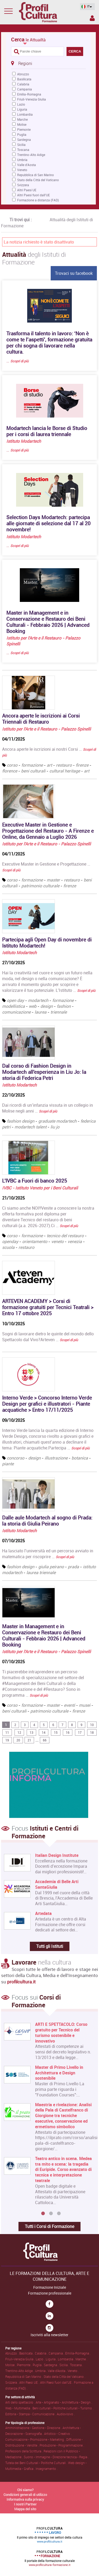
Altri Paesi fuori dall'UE (33, 195)
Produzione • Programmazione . (62, 2445)
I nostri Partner (25, 2504)
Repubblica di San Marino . (24, 2376)
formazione (32, 765)
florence (9, 771)
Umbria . (41, 2371)
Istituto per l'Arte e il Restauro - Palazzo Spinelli (46, 729)
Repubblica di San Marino (35, 175)
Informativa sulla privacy (25, 2499)
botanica (80, 1458)
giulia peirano (51, 1567)
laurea (40, 1012)
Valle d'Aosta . (58, 2371)
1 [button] (43, 2213)
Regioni (21, 63)
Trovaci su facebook (74, 273)
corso (12, 765)
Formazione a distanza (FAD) (38, 200)
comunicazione (16, 1012)
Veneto (22, 170)
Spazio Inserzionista (92, 18)
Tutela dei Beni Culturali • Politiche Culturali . (36, 2463)
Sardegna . (51, 2365)
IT (86, 7)
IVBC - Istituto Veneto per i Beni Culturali (40, 1188)
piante (8, 1464)
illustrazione (56, 1458)
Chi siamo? (25, 2489)
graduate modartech (57, 1121)
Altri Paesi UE (26, 190)
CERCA (75, 51)
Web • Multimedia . (18, 2408)
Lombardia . (67, 2359)
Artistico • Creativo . (58, 2433)
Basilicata (24, 79)
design (46, 1006)
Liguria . (52, 2359)
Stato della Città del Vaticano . (64, 2376)
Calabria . (42, 2353)
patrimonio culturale (40, 886)
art (49, 765)
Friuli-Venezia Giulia (31, 99)
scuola (8, 1247)
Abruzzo (23, 74)
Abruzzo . (12, 2353)
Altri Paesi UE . (29, 2382)
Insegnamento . (47, 2468)
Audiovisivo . (66, 2414)
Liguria (22, 109)
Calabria (23, 84)
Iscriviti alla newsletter (49, 2334)
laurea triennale (41, 1572)
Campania (24, 89)
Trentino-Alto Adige (31, 155)
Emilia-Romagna (29, 94)
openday (10, 1241)
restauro (64, 765)
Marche (22, 119)
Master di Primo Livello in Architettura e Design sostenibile (59, 2072)
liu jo (54, 1127)
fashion (64, 1006)
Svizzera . (12, 2382)
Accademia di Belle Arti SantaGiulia (56, 1884)
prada (73, 1567)
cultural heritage (64, 771)
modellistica (13, 1006)
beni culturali (33, 771)
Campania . (57, 2353)
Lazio (21, 104)
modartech (38, 1000)
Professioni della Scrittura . (24, 2451)
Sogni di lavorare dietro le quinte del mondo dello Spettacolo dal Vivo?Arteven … (48, 1337)
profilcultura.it (21, 1982)
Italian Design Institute (56, 1855)
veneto (57, 1241)
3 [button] (59, 2213)
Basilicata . (27, 2353)
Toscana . (76, 2365)
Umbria (22, 160)
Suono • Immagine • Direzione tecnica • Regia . (56, 2457)
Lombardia (25, 114)
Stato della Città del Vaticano (38, 180)
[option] (48, 2116)
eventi (69, 1705)
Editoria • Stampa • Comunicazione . (31, 2414)
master (53, 880)
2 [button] (51, 2213)
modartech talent (30, 1127)
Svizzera (23, 185)
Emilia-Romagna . (78, 2353)
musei (84, 1705)
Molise (21, 124)
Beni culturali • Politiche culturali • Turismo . (62, 2408)
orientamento (34, 1241)
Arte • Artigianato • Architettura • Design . (64, 2402)
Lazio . (41, 2359)
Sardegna (24, 139)
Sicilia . (64, 2365)
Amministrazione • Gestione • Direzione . (34, 2428)
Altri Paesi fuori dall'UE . (57, 2382)
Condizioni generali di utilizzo (25, 2494)
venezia (75, 1241)
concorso (15, 1458)
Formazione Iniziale (49, 2287)
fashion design (20, 1121)
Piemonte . (25, 2365)
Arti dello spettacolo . (20, 2402)
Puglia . (38, 2365)
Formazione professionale (49, 2293)
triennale (58, 1012)
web (32, 1006)
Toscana (23, 149)
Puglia (21, 134)
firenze (82, 765)
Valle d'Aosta (26, 165)
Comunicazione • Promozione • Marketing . (35, 2439)
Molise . (11, 2365)
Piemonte (24, 129)
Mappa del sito (25, 2509)
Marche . (81, 2359)
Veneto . (73, 2371)
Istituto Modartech (23, 441)
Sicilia (21, 144)
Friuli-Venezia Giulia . (20, 2359)
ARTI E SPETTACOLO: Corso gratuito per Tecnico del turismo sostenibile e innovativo (61, 2033)
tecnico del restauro (65, 1236)
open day (15, 1000)
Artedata (43, 1913)
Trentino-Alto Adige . (20, 2371)
